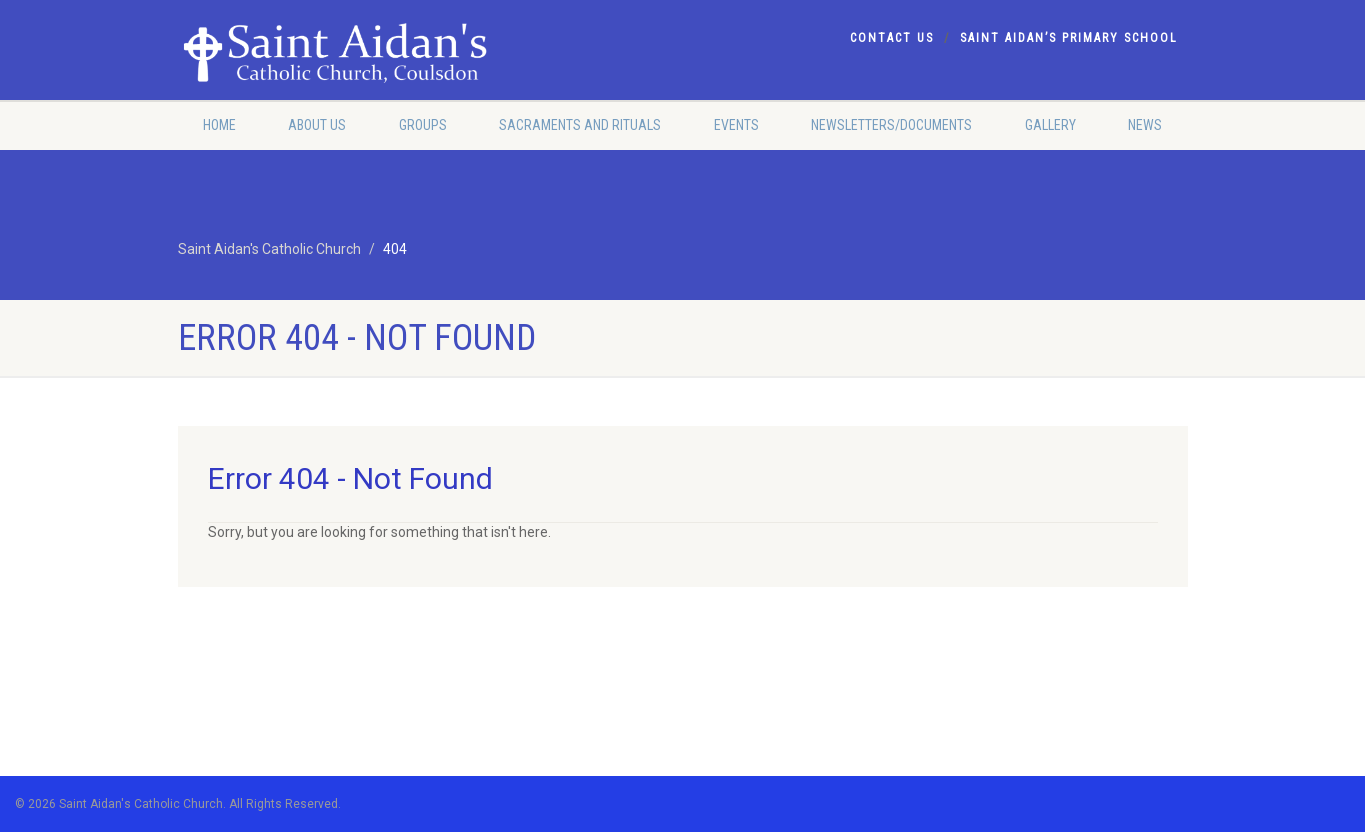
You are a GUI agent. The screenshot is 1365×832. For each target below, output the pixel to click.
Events (736, 125)
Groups (423, 125)
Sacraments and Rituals (580, 125)
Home (219, 125)
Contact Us (892, 38)
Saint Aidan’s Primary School (1069, 38)
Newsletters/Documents (891, 125)
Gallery (1050, 125)
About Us (317, 125)
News (1145, 125)
